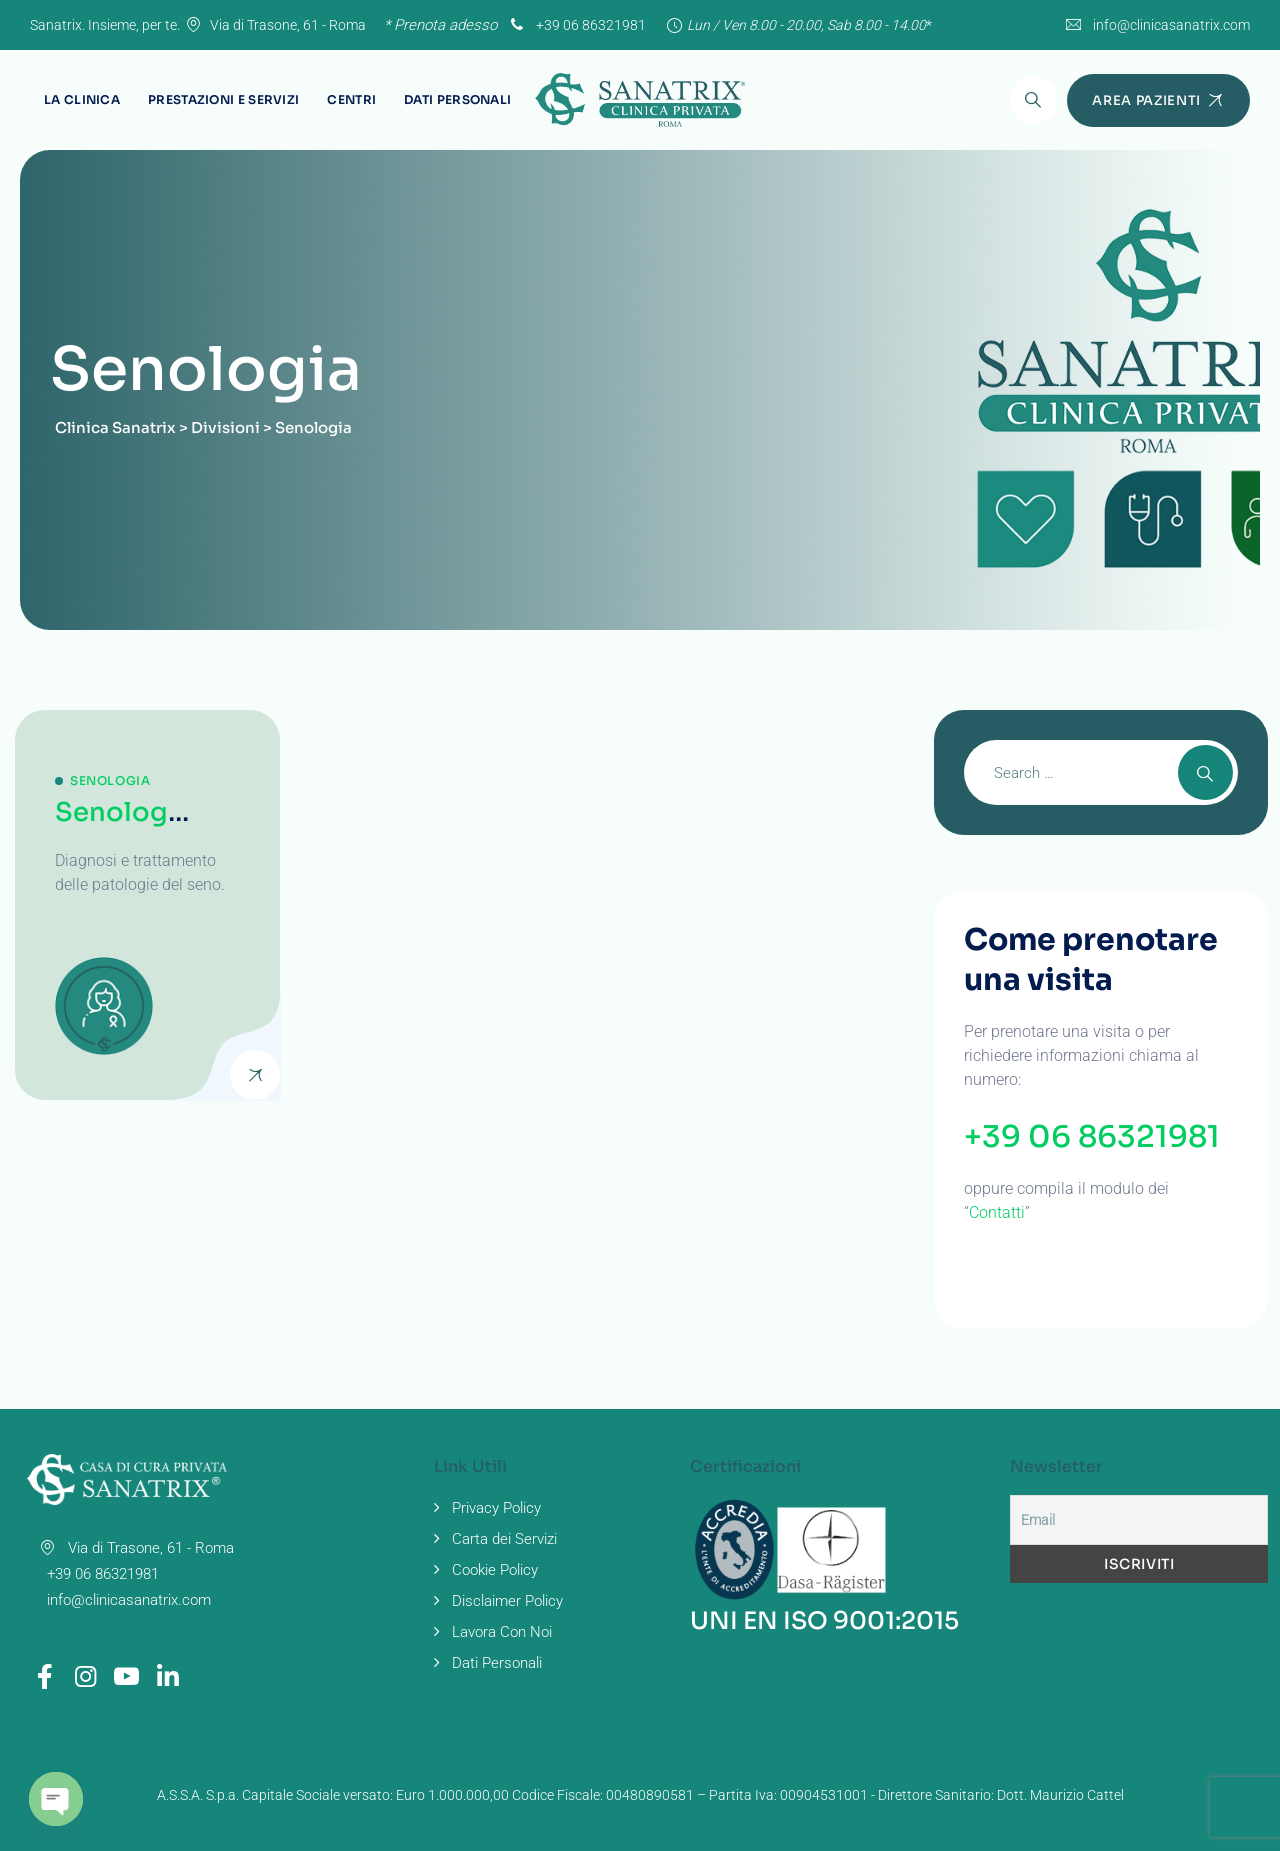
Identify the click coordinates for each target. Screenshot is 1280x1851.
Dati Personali (457, 99)
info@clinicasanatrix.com (1171, 25)
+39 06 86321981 (576, 25)
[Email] (1139, 1520)
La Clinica (82, 99)
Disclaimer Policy (507, 1601)
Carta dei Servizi (504, 1539)
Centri (351, 99)
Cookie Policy (495, 1570)
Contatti (997, 1212)
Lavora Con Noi (502, 1632)
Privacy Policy (496, 1508)
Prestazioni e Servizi (223, 99)
